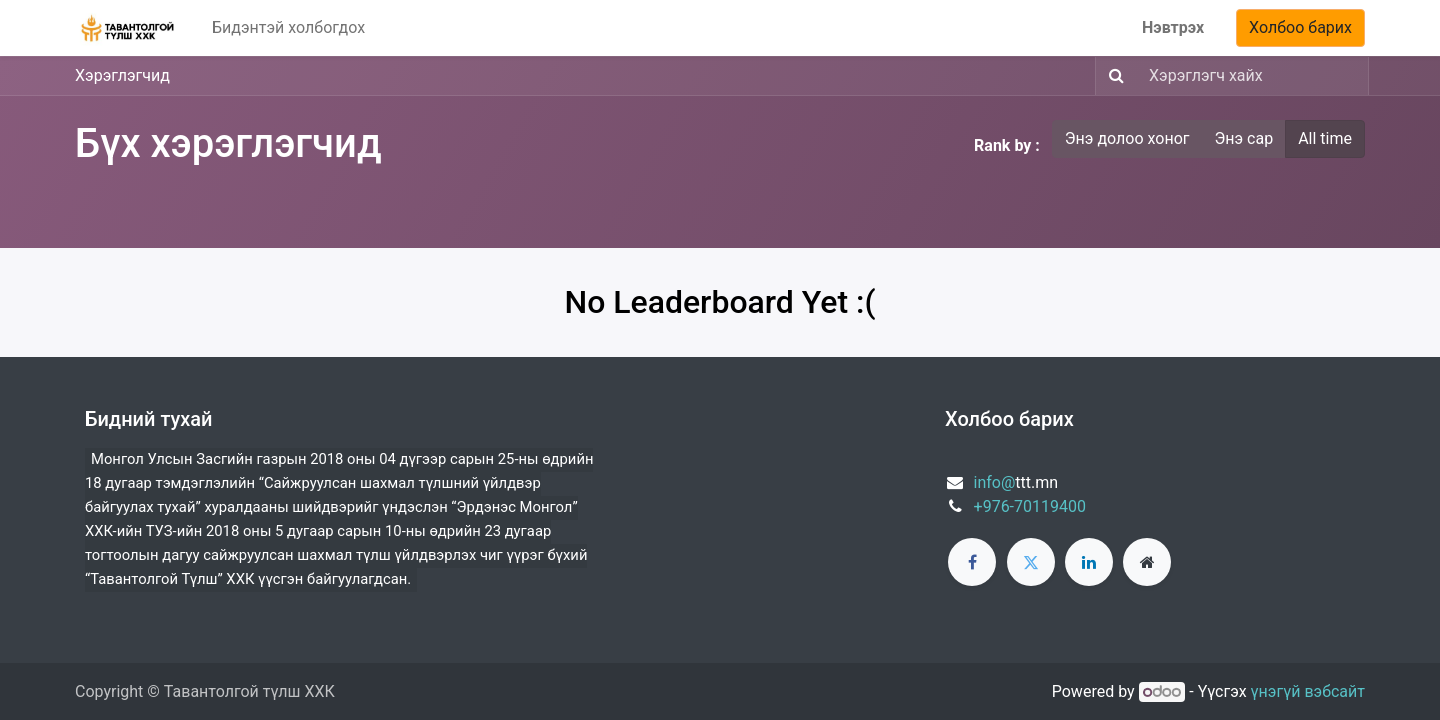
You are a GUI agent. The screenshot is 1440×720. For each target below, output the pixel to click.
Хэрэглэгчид (122, 75)
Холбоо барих (1300, 27)
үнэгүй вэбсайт (1308, 691)
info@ (995, 482)
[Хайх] (1112, 76)
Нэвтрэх (1173, 27)
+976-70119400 (1030, 506)
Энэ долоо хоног (1127, 138)
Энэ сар (1244, 138)
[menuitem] (288, 28)
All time (1325, 138)
